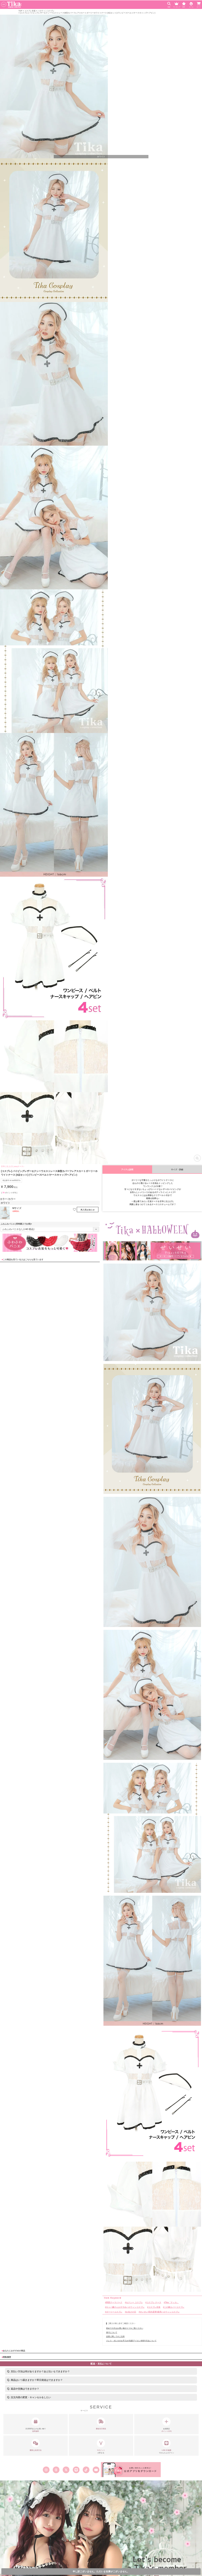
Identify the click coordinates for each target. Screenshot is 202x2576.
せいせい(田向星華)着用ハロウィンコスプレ (160, 2312)
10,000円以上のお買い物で (35, 2424)
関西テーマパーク (114, 2302)
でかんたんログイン (166, 2446)
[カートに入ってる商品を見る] (198, 5)
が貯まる (100, 2446)
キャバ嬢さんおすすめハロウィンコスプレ (125, 2307)
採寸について (111, 2332)
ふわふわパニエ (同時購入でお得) (17, 1224)
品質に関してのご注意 (115, 2336)
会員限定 (166, 2424)
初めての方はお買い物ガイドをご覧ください (124, 2328)
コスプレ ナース (154, 2302)
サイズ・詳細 (177, 1169)
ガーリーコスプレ (114, 2312)
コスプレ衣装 (30, 11)
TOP (20, 11)
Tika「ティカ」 (172, 2302)
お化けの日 (131, 2312)
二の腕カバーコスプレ (174, 2307)
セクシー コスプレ (134, 2302)
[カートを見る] (199, 2)
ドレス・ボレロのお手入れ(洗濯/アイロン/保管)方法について (131, 2341)
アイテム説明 (127, 1169)
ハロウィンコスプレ (46, 11)
